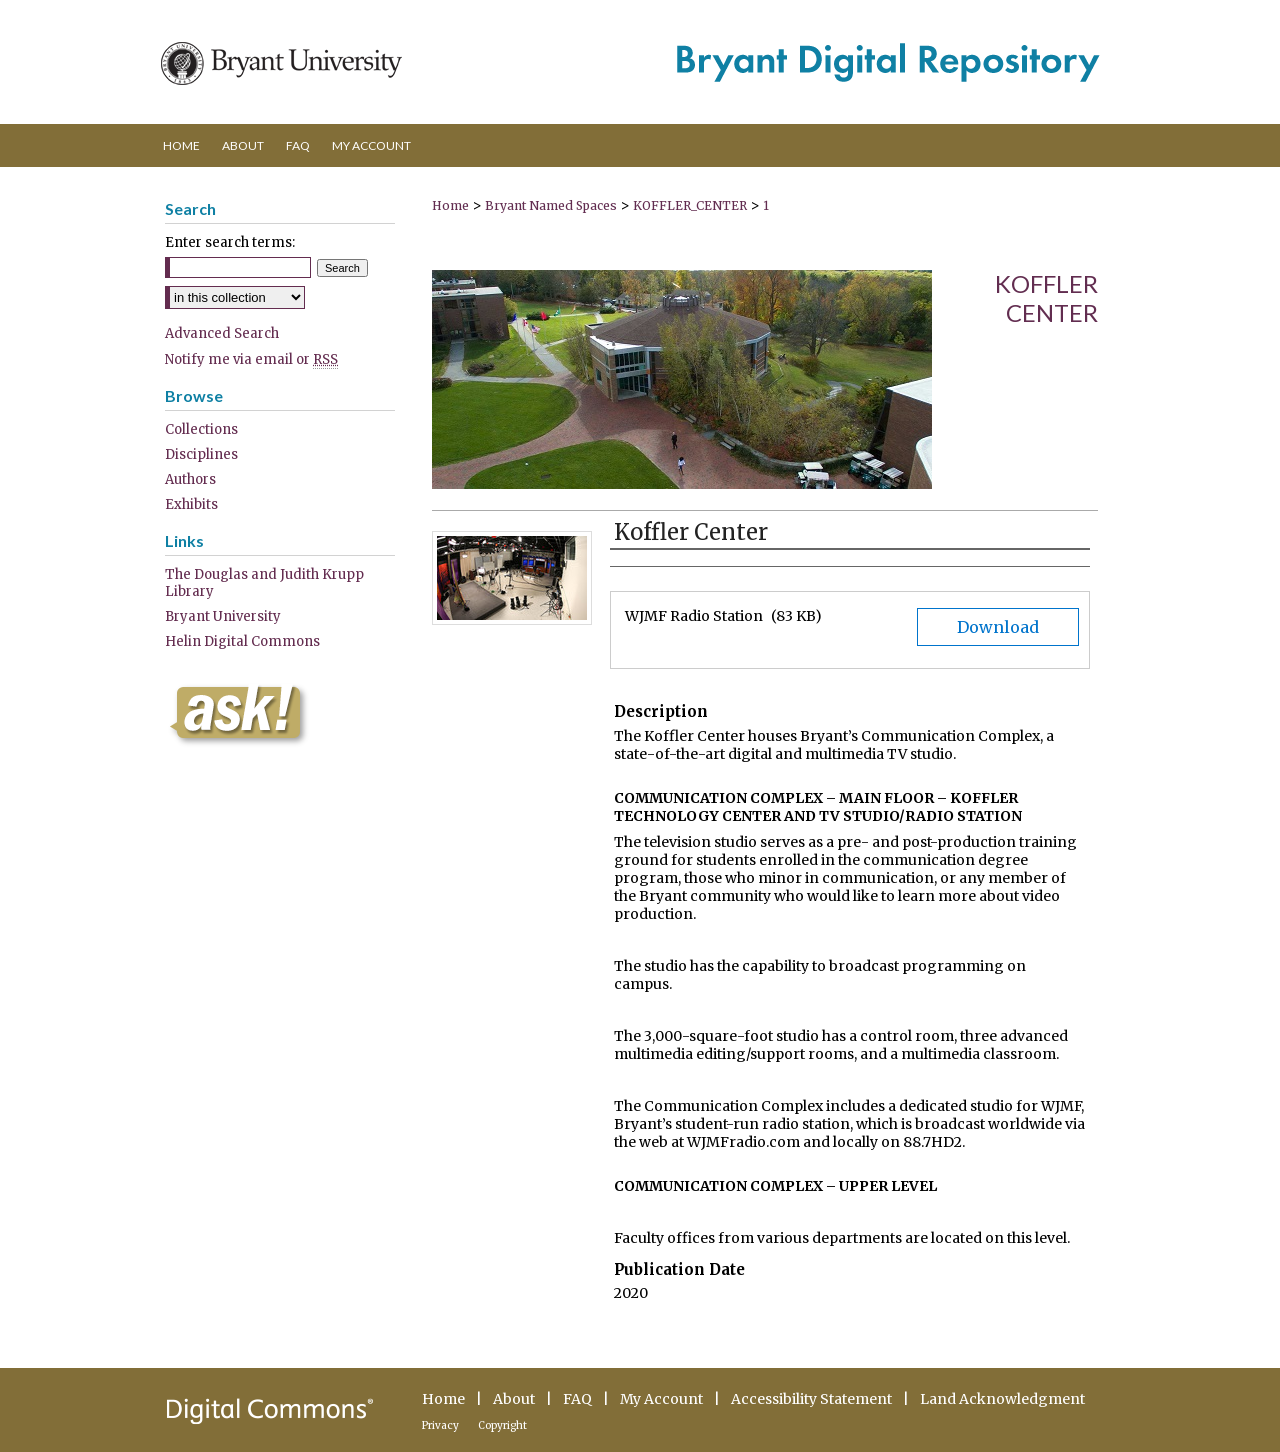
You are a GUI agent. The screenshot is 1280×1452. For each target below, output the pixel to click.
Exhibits (191, 504)
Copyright (502, 1425)
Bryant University (223, 616)
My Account (661, 1399)
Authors (190, 479)
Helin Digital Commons (242, 641)
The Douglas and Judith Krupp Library (264, 583)
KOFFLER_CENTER (690, 205)
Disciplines (201, 454)
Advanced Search (222, 333)
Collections (201, 429)
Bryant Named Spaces (551, 205)
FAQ (577, 1399)
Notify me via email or (251, 359)
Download (998, 627)
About (514, 1399)
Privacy (440, 1425)
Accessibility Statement (811, 1399)
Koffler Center (1046, 298)
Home (450, 205)
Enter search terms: (230, 242)
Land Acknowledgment (1002, 1399)
